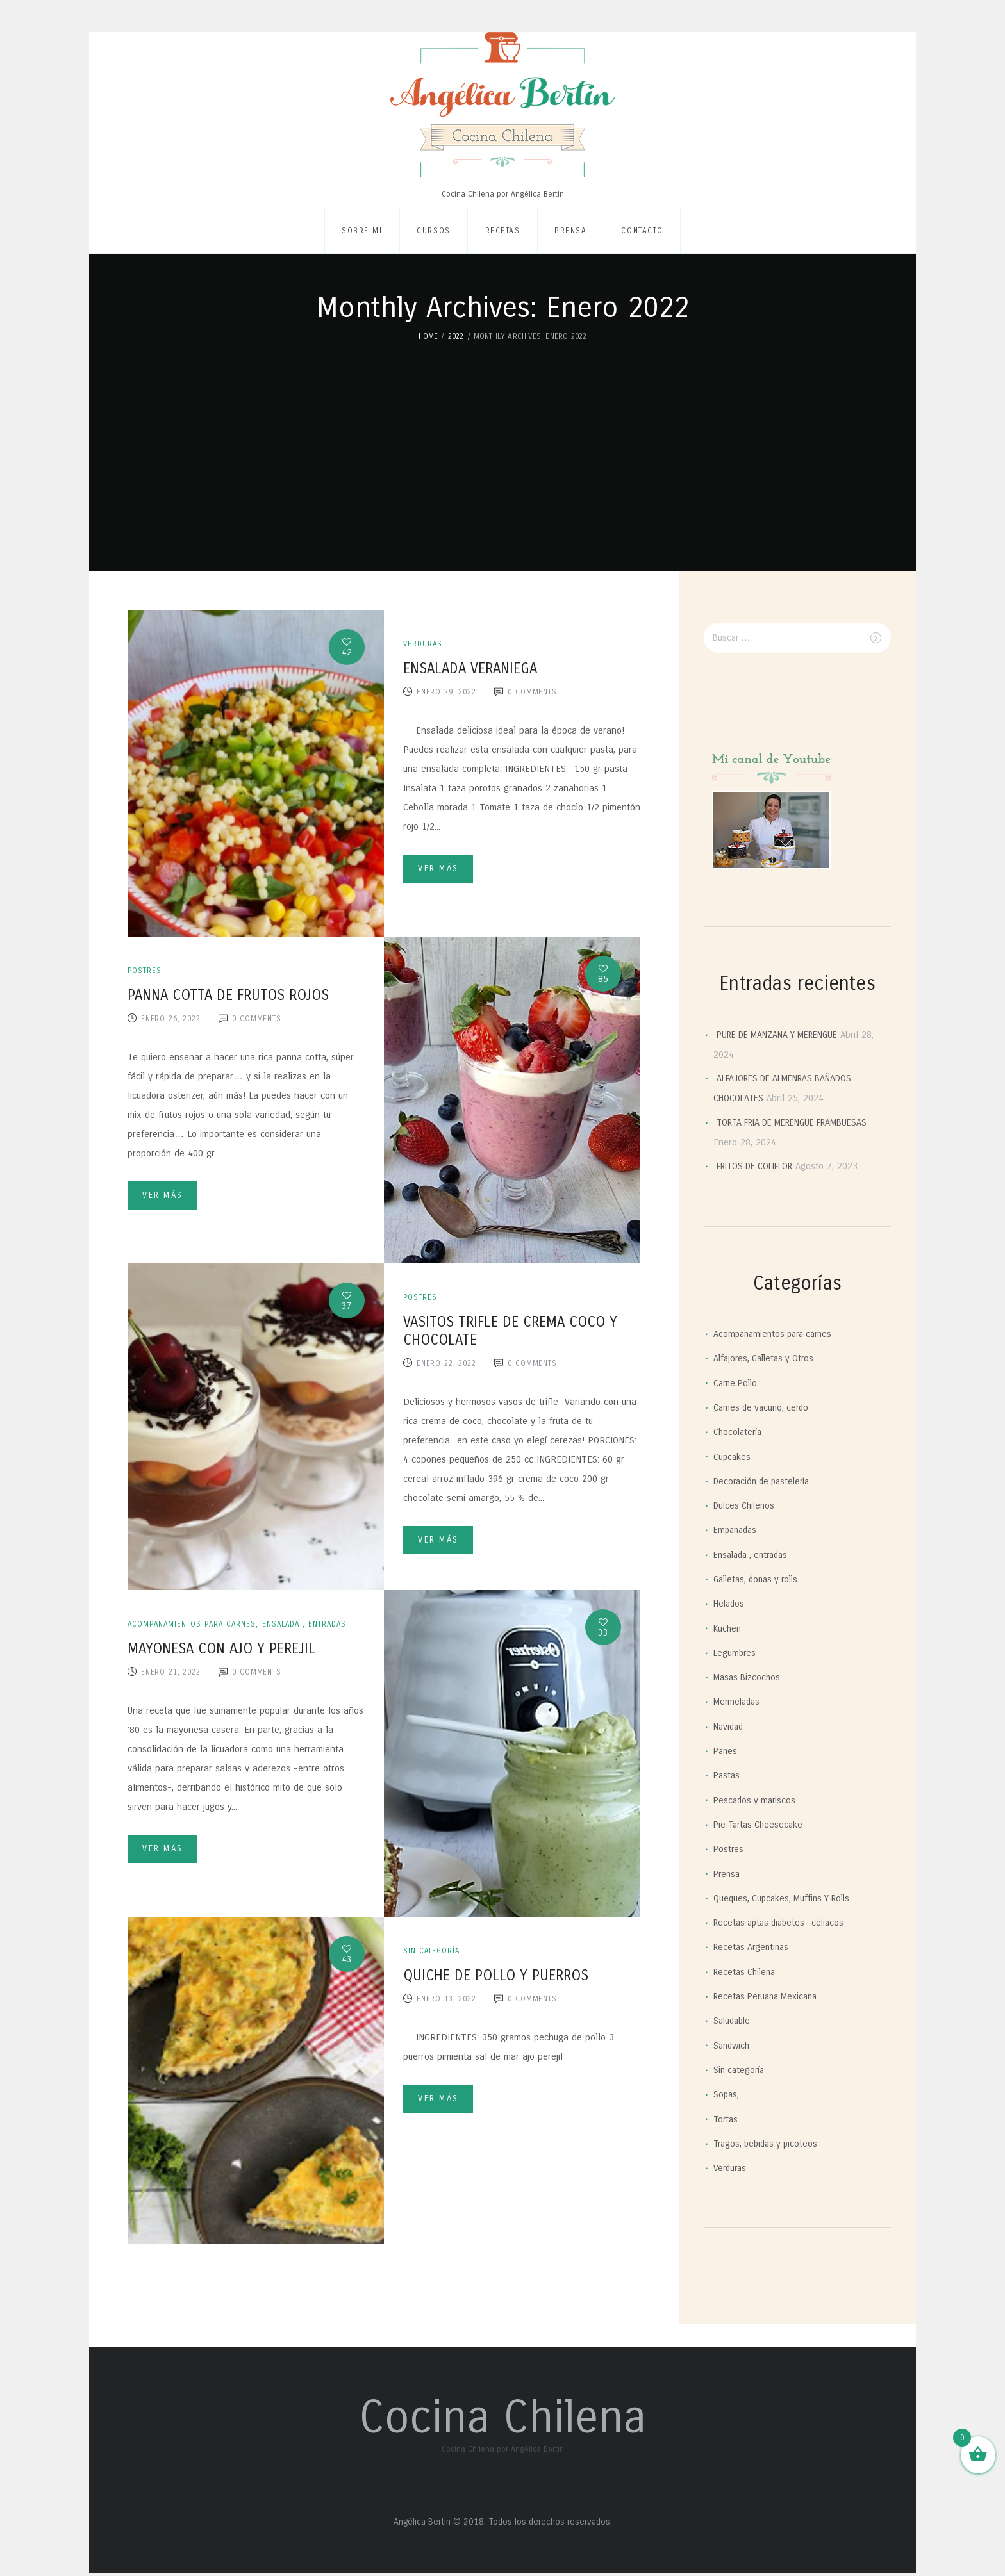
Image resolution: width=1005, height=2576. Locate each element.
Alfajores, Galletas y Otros (767, 1359)
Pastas (727, 1776)
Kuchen (728, 1628)
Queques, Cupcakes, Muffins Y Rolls (785, 1898)
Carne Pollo (737, 1383)
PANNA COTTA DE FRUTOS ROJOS (228, 995)
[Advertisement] (502, 439)
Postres (145, 970)
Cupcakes (732, 1457)
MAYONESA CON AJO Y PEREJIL (221, 1648)
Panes (726, 1751)
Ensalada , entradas (315, 1624)
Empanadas (737, 1530)
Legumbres (735, 1653)
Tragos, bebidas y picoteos (768, 2143)
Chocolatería (739, 1432)
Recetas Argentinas (753, 1947)
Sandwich (732, 2045)
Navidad (729, 1726)
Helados (730, 1604)
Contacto (642, 230)
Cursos (433, 230)
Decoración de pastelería (765, 1481)
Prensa (570, 230)
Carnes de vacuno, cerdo (764, 1407)
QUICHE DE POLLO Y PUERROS (495, 1975)
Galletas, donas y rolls (759, 1579)
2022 (456, 336)
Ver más (444, 870)
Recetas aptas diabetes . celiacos (783, 1923)
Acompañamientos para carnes (196, 1624)
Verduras (423, 643)
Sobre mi (362, 230)
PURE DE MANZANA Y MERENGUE (784, 1035)
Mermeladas (738, 1702)
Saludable (733, 2021)
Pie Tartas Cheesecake (760, 1824)
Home (428, 336)
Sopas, (726, 2095)
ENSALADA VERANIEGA (470, 668)
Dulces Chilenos (746, 1505)
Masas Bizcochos (748, 1678)
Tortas (726, 2119)
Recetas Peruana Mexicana (769, 1996)
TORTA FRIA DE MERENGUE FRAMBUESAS (801, 1122)
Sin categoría (433, 1950)
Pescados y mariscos (756, 1800)
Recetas (502, 230)
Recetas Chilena (746, 1972)
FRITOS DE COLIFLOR (759, 1166)
